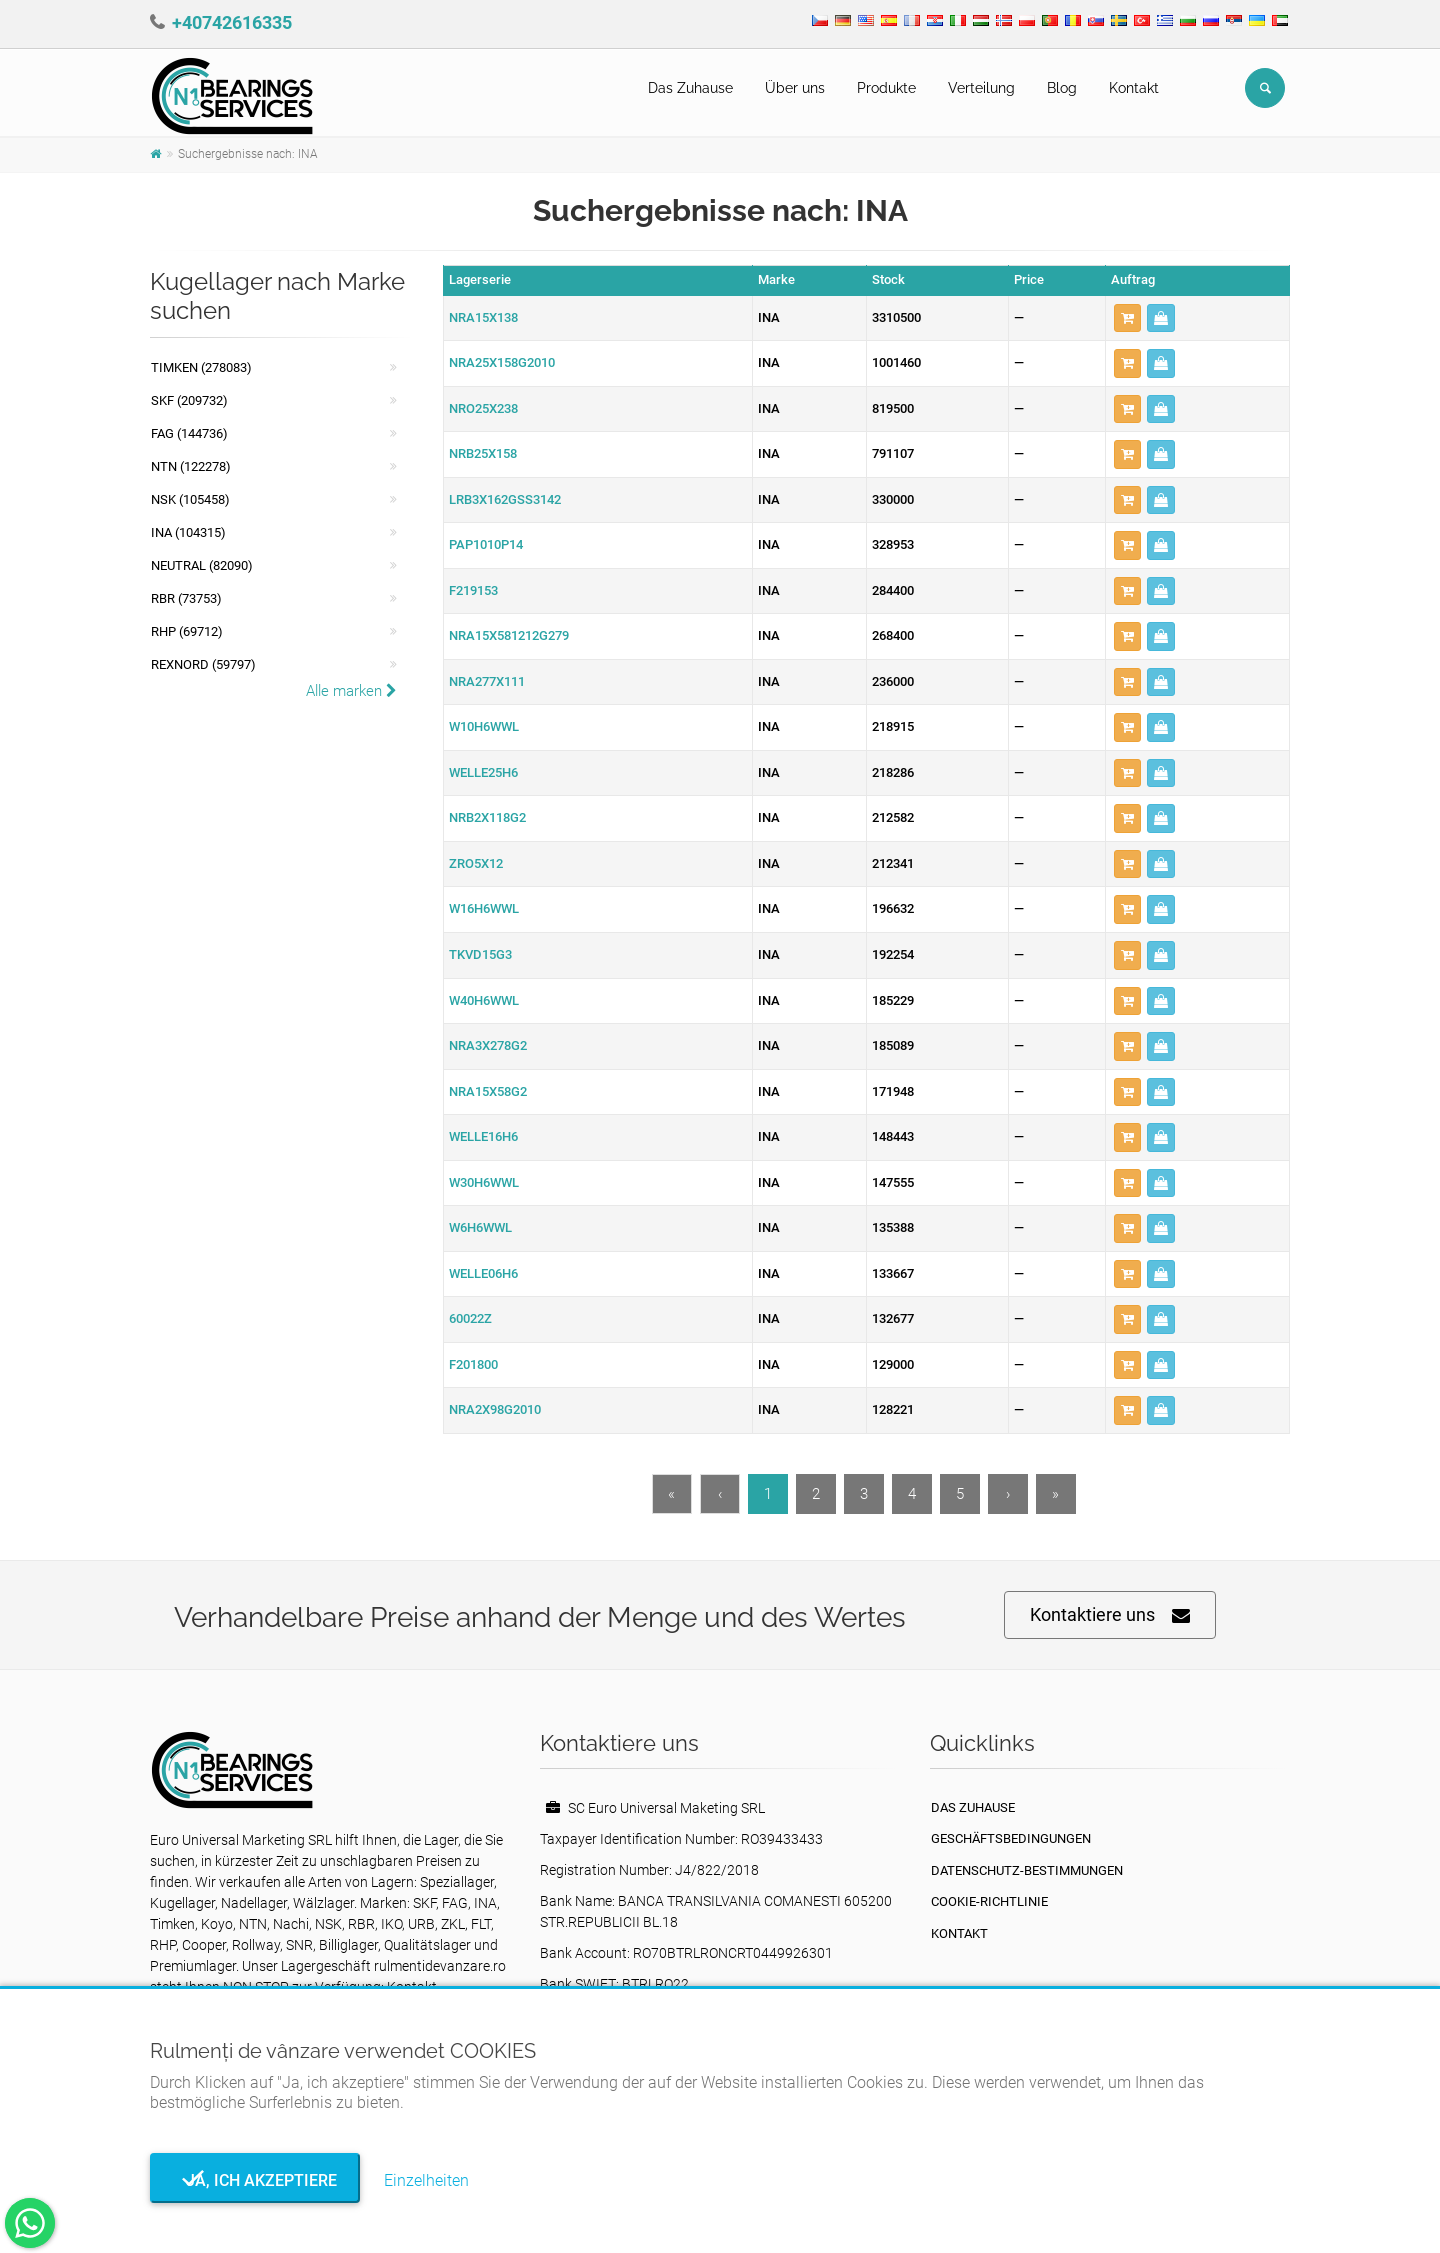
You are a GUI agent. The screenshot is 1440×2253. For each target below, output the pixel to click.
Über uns (795, 88)
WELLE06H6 (483, 1273)
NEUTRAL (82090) (202, 565)
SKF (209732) (189, 400)
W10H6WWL (484, 726)
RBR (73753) (186, 598)
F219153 (473, 590)
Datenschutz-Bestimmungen (1027, 1870)
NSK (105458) (190, 499)
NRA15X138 (483, 317)
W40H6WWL (484, 1000)
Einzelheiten (426, 2180)
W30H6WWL (484, 1182)
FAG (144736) (189, 433)
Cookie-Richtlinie (989, 1901)
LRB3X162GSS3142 (505, 499)
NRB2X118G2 (487, 817)
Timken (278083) (201, 367)
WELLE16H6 (483, 1136)
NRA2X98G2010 (495, 1409)
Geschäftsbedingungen (1011, 1838)
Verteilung (981, 88)
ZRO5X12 (476, 863)
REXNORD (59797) (203, 664)
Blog (1062, 88)
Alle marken (351, 691)
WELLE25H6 (483, 772)
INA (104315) (188, 532)
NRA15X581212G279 (509, 635)
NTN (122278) (191, 466)
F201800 (473, 1364)
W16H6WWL (484, 908)
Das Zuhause (690, 88)
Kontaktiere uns (1110, 1615)
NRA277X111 (487, 681)
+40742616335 (232, 22)
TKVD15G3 (480, 954)
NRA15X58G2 (488, 1091)
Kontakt (1134, 88)
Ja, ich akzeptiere (255, 2180)
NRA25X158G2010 (502, 362)
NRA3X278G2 (488, 1045)
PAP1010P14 (486, 544)
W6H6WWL (480, 1227)
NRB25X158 (483, 453)
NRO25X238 (483, 408)
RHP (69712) (187, 631)
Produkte (886, 88)
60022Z (470, 1318)
